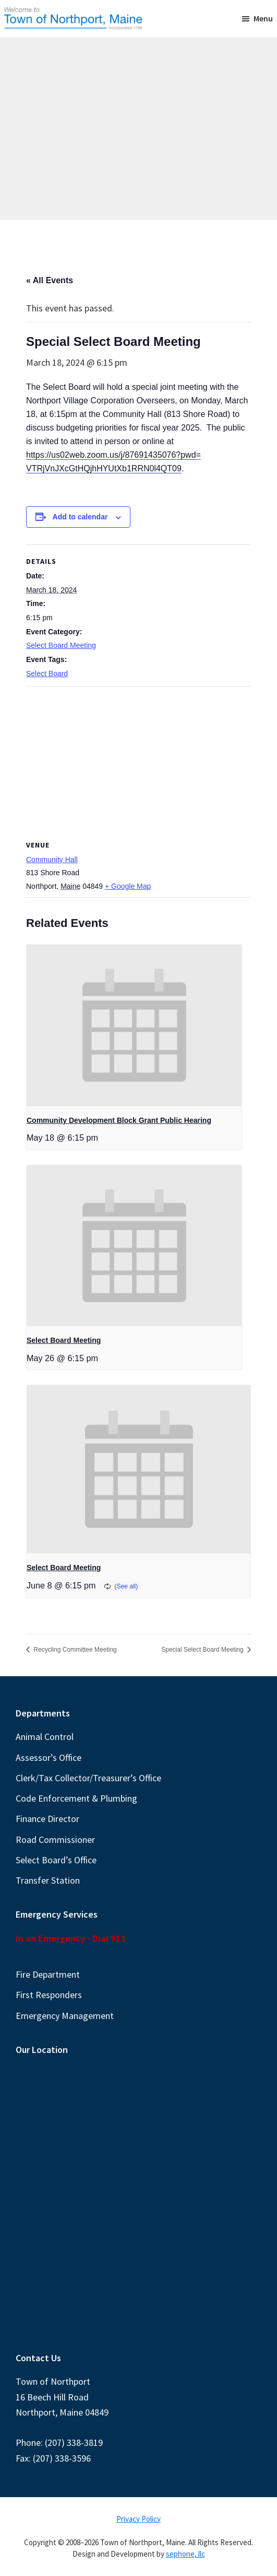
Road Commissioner (55, 1840)
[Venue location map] (138, 762)
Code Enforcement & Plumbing (76, 1798)
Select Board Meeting (61, 645)
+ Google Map (128, 886)
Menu (263, 18)
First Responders (49, 1995)
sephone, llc (185, 2554)
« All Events (49, 280)
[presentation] (134, 1025)
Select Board (47, 673)
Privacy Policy (138, 2519)
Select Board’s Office (56, 1860)
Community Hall (52, 859)
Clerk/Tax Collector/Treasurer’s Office (88, 1778)
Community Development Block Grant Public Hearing (119, 1120)
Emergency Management (65, 2016)
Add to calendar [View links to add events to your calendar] (80, 517)
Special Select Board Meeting (203, 1649)
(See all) (126, 1586)
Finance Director (47, 1819)
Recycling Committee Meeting (74, 1649)
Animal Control (45, 1737)
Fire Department (48, 1974)
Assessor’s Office (48, 1757)
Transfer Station (48, 1880)
